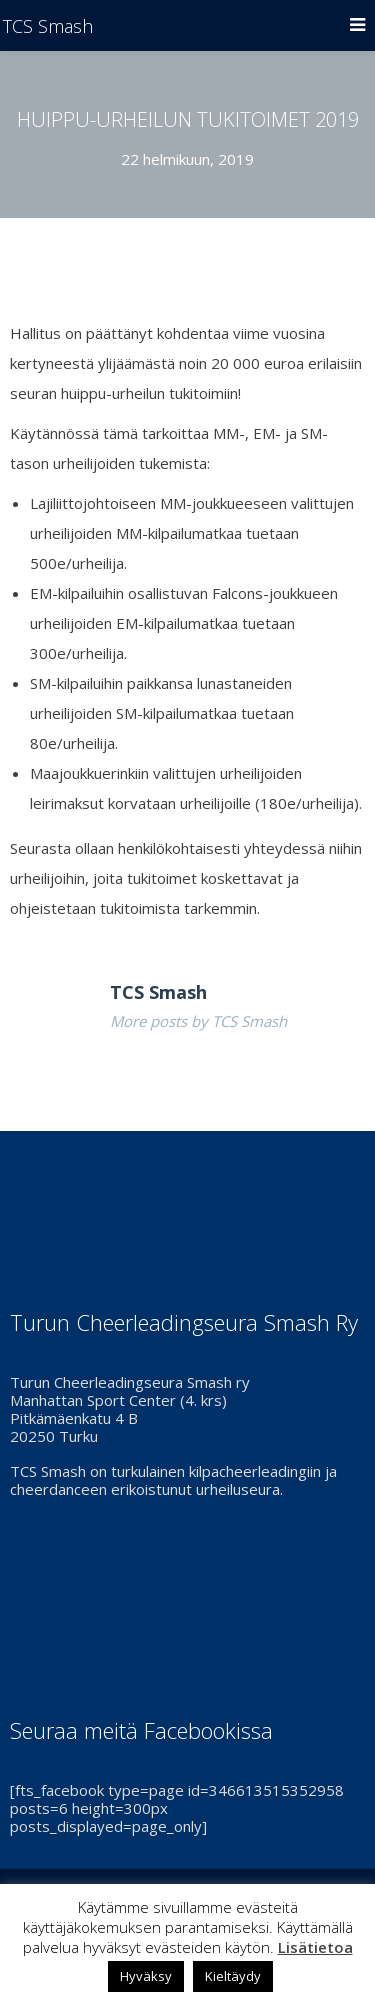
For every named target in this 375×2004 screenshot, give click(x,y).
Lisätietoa (315, 1947)
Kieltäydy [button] (233, 1976)
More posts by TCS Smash (198, 1021)
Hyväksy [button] (146, 1976)
